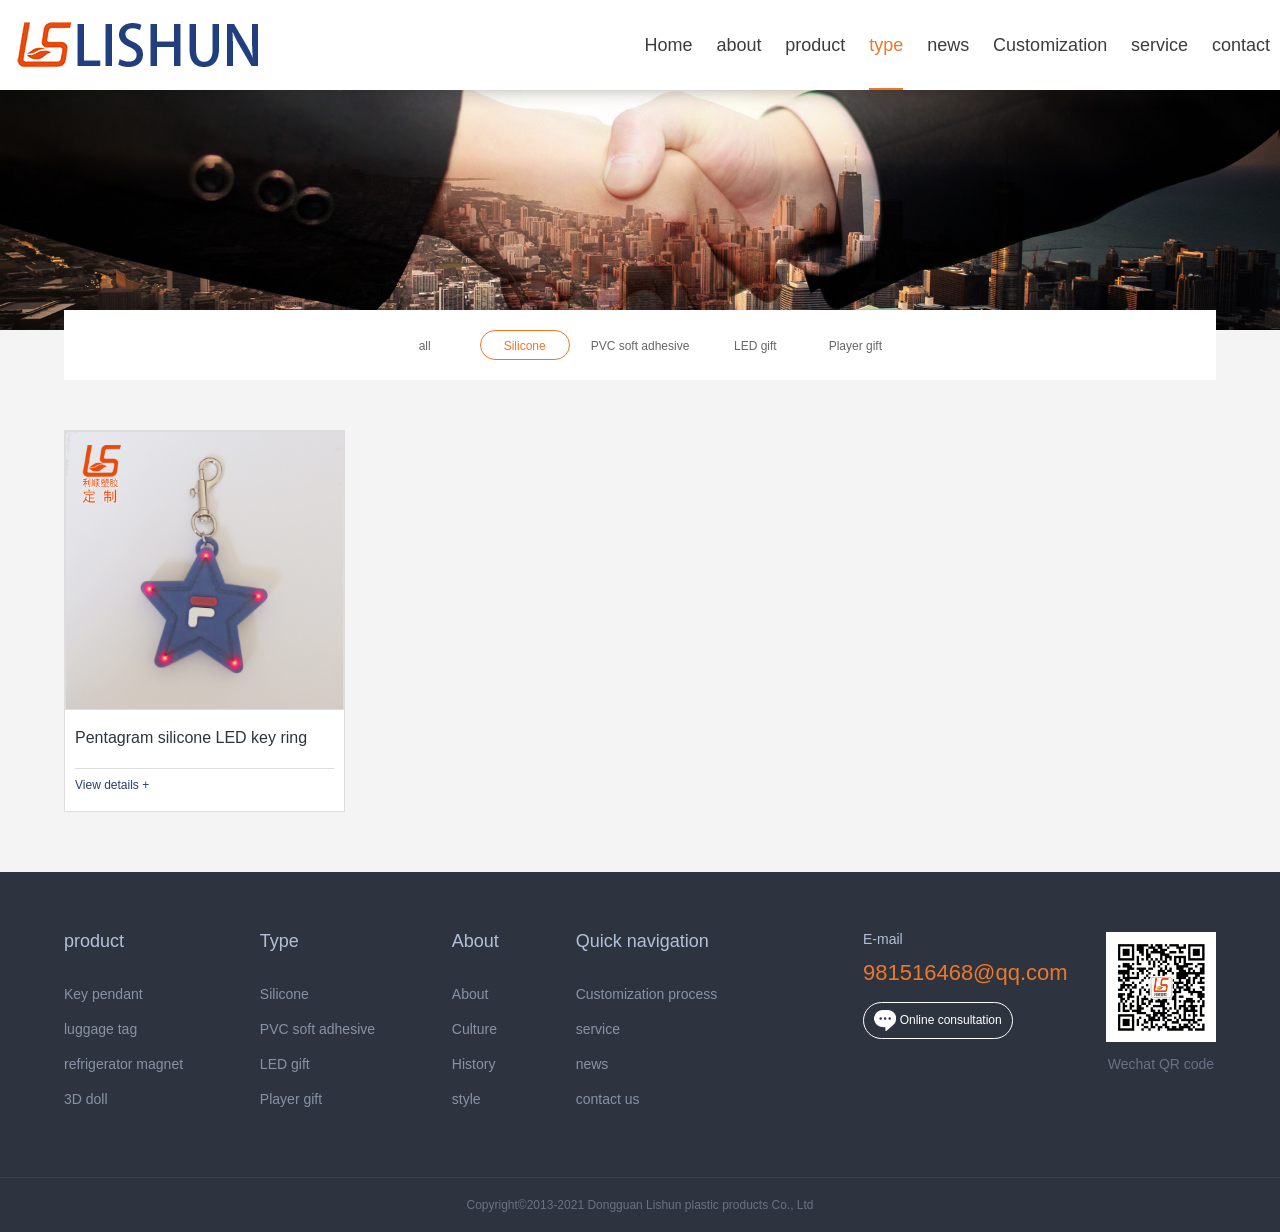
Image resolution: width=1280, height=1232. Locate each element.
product (815, 45)
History (474, 1064)
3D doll (86, 1099)
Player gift (855, 346)
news (948, 45)
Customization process (647, 994)
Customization (1050, 45)
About (470, 994)
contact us (608, 1099)
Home (668, 45)
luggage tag (100, 1029)
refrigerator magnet (123, 1064)
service (1159, 45)
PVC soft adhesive (640, 346)
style (466, 1099)
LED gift (755, 346)
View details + (112, 784)
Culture (474, 1029)
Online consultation (937, 1020)
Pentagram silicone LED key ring (191, 737)
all (425, 346)
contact (1241, 45)
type (886, 45)
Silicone (525, 346)
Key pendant (103, 994)
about (738, 45)
